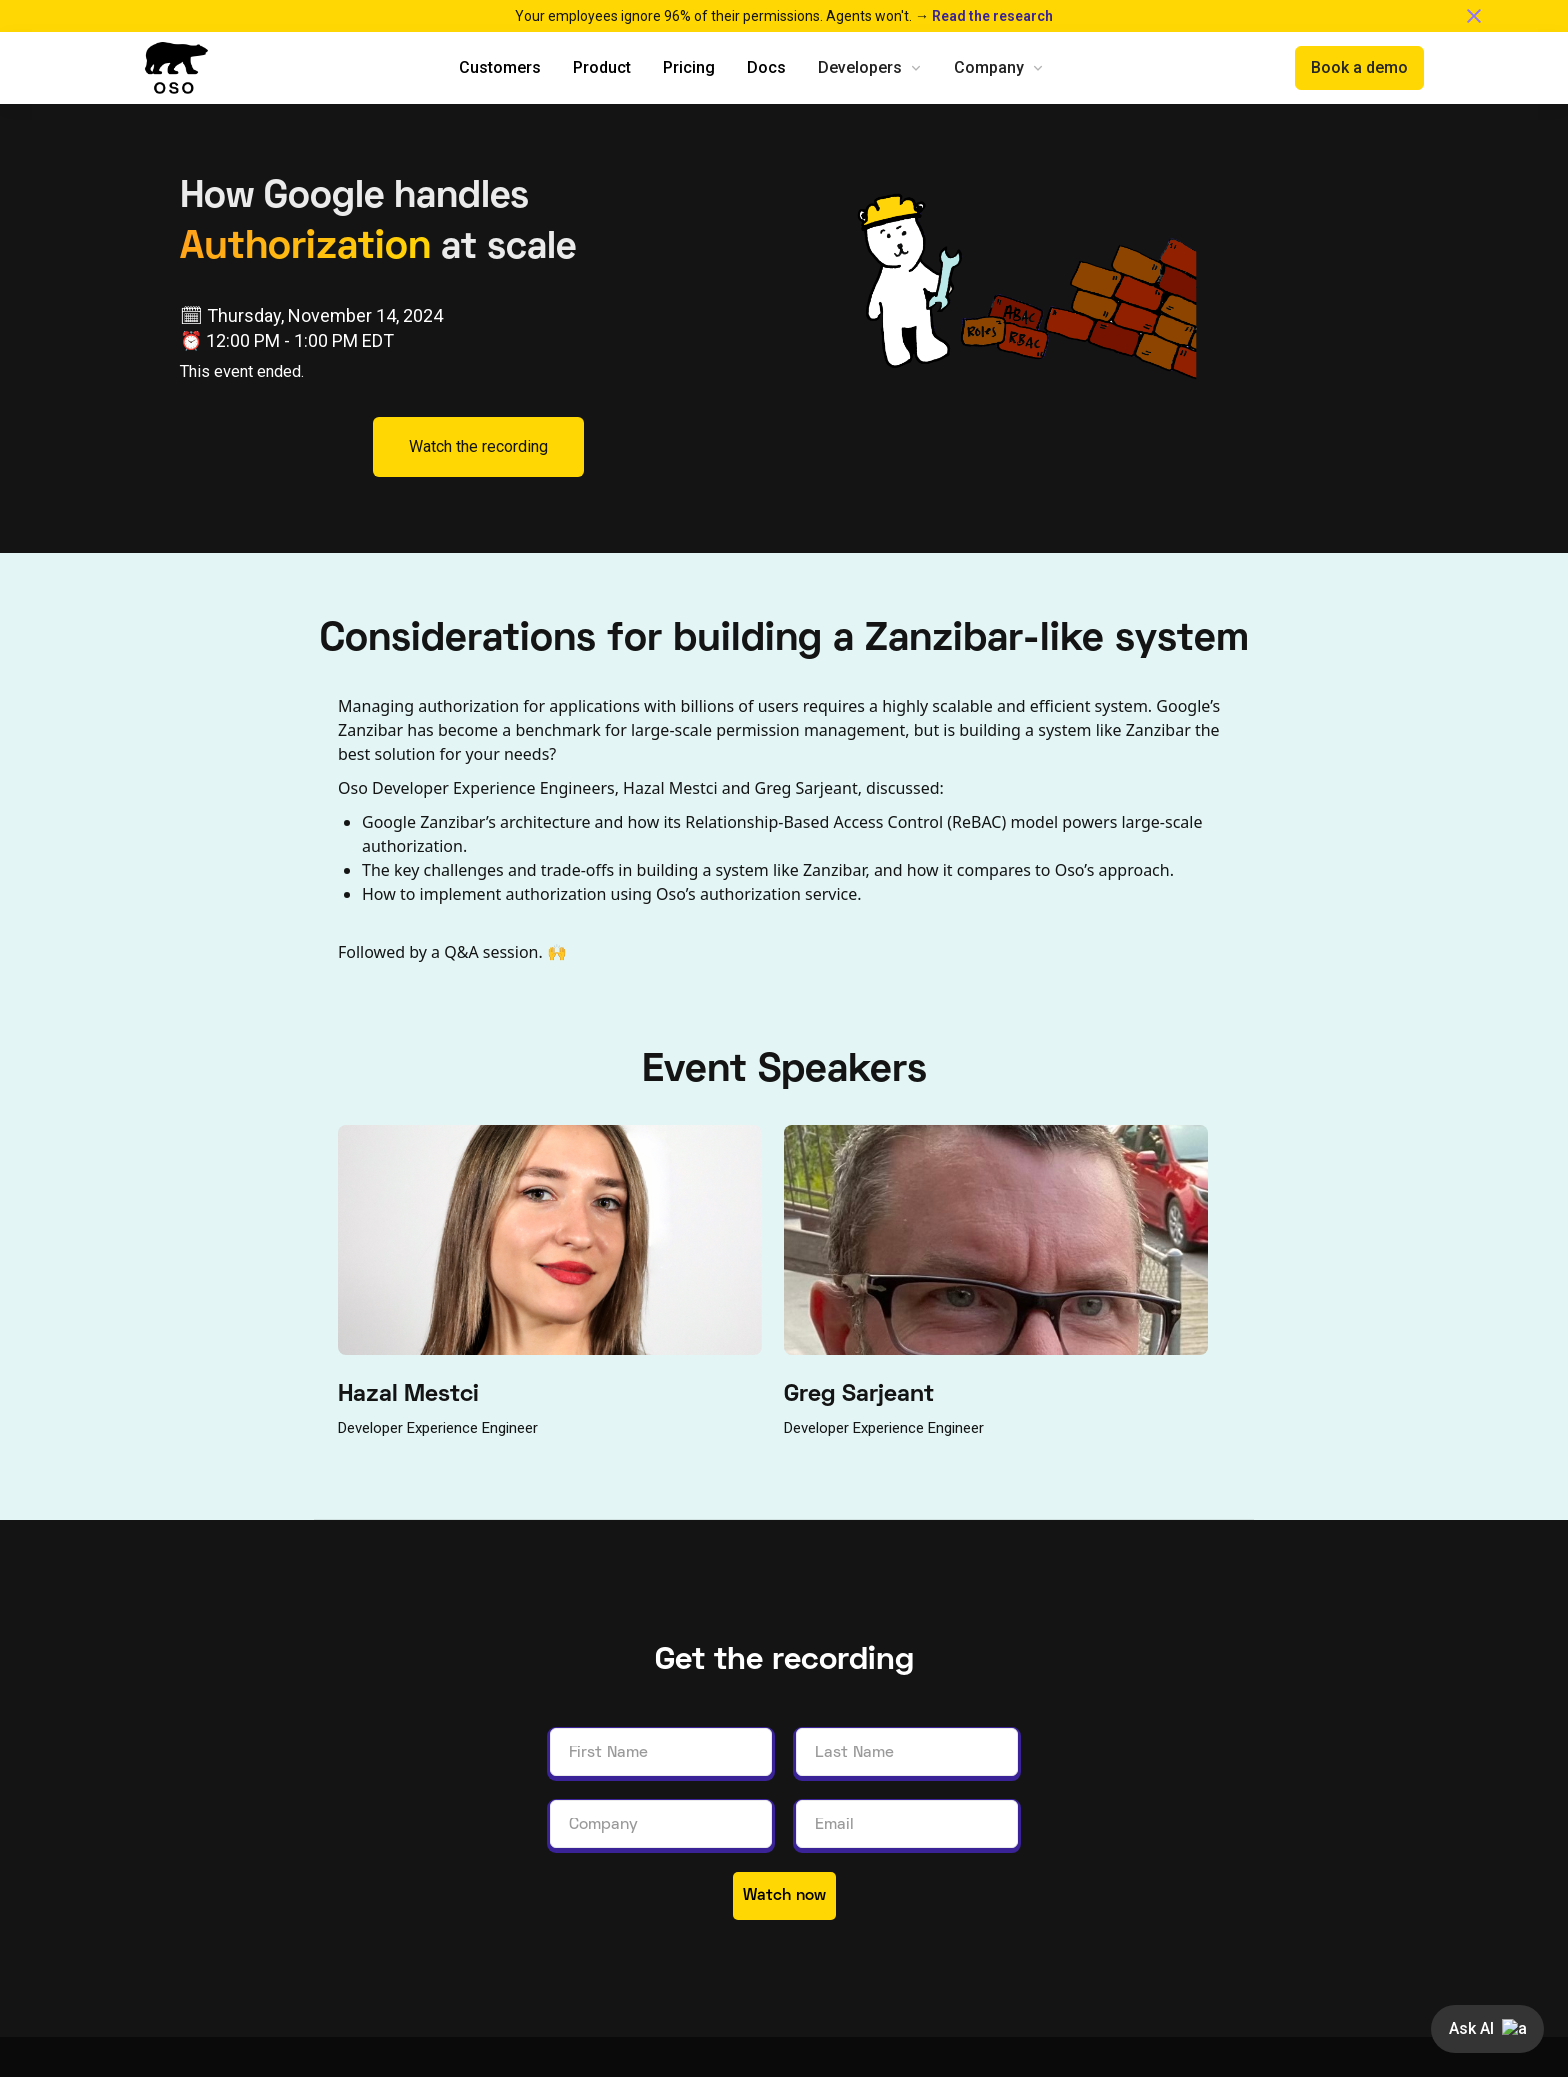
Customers (500, 67)
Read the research (992, 16)
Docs (766, 67)
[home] (176, 67)
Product (602, 67)
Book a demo (1359, 67)
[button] (870, 68)
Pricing (689, 67)
